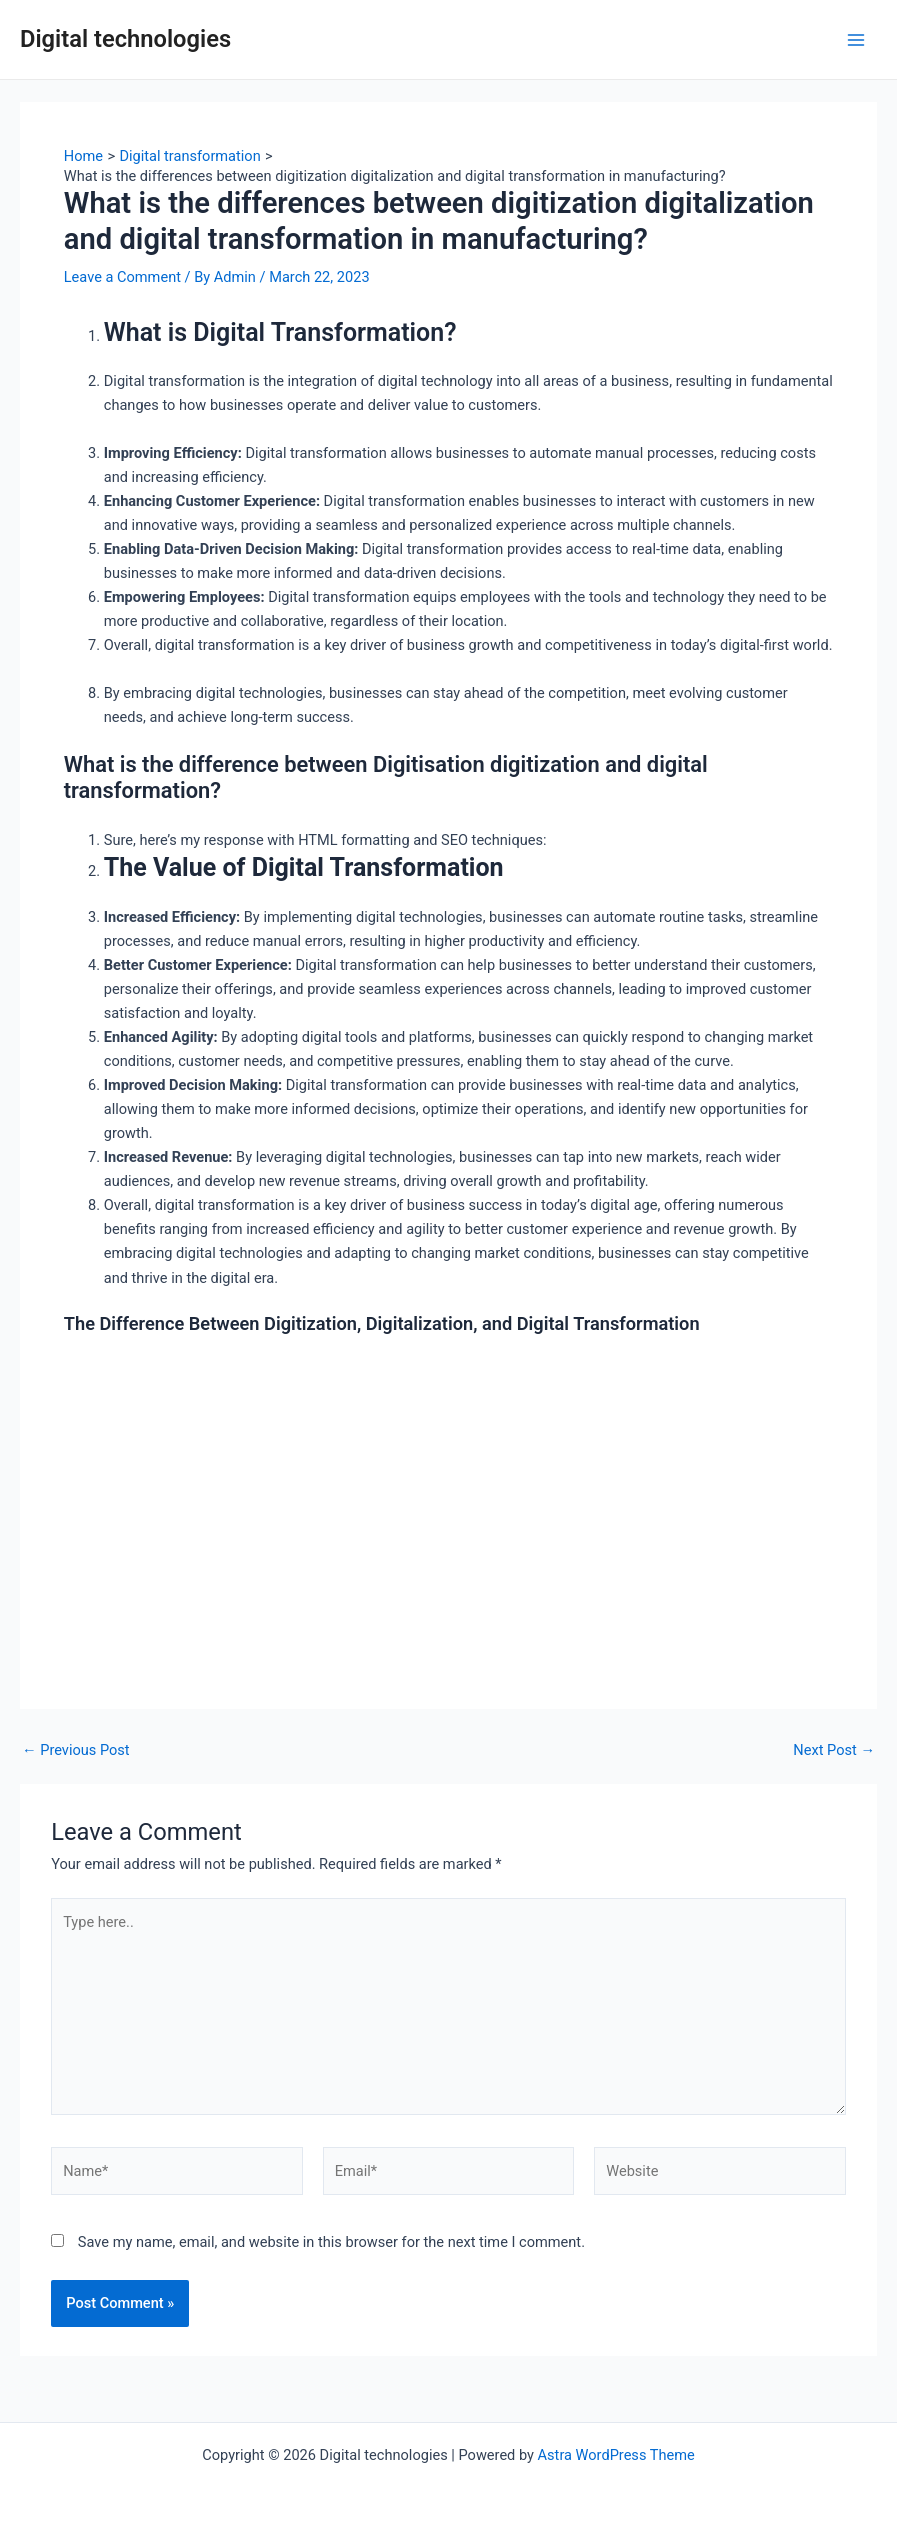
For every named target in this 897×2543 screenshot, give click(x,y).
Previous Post (76, 1750)
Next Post (834, 1750)
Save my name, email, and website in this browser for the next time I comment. (331, 2242)
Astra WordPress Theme (616, 2455)
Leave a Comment (122, 277)
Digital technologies (125, 39)
